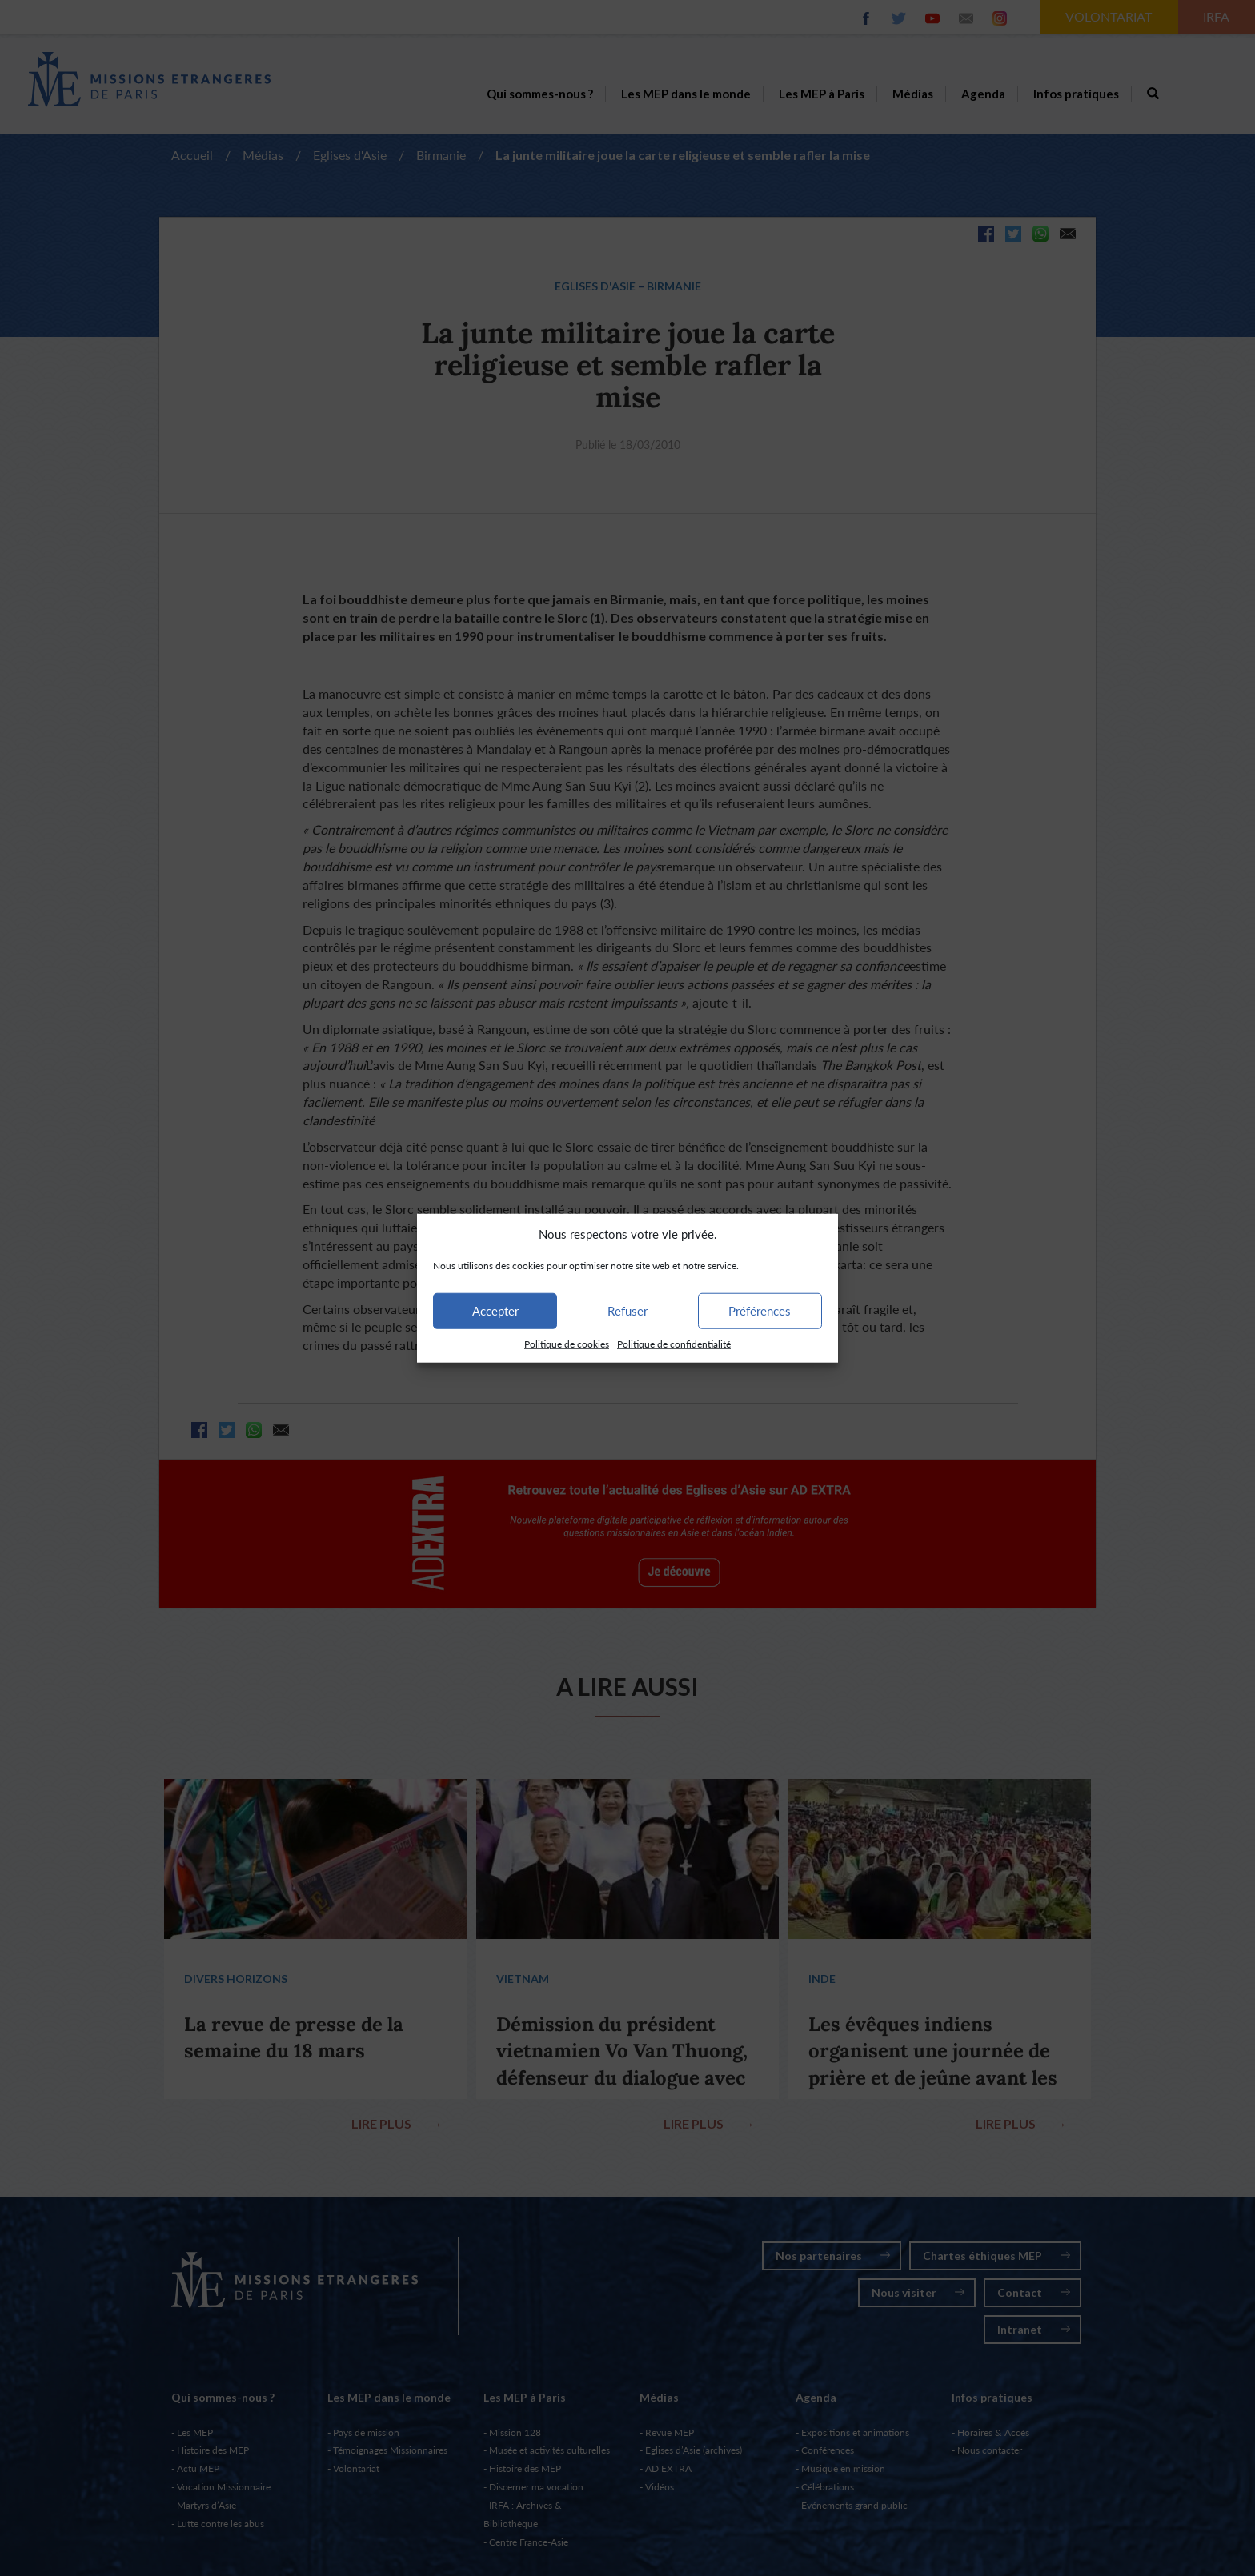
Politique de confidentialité (674, 1344)
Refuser (627, 1311)
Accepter (495, 1311)
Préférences (759, 1311)
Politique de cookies (566, 1344)
